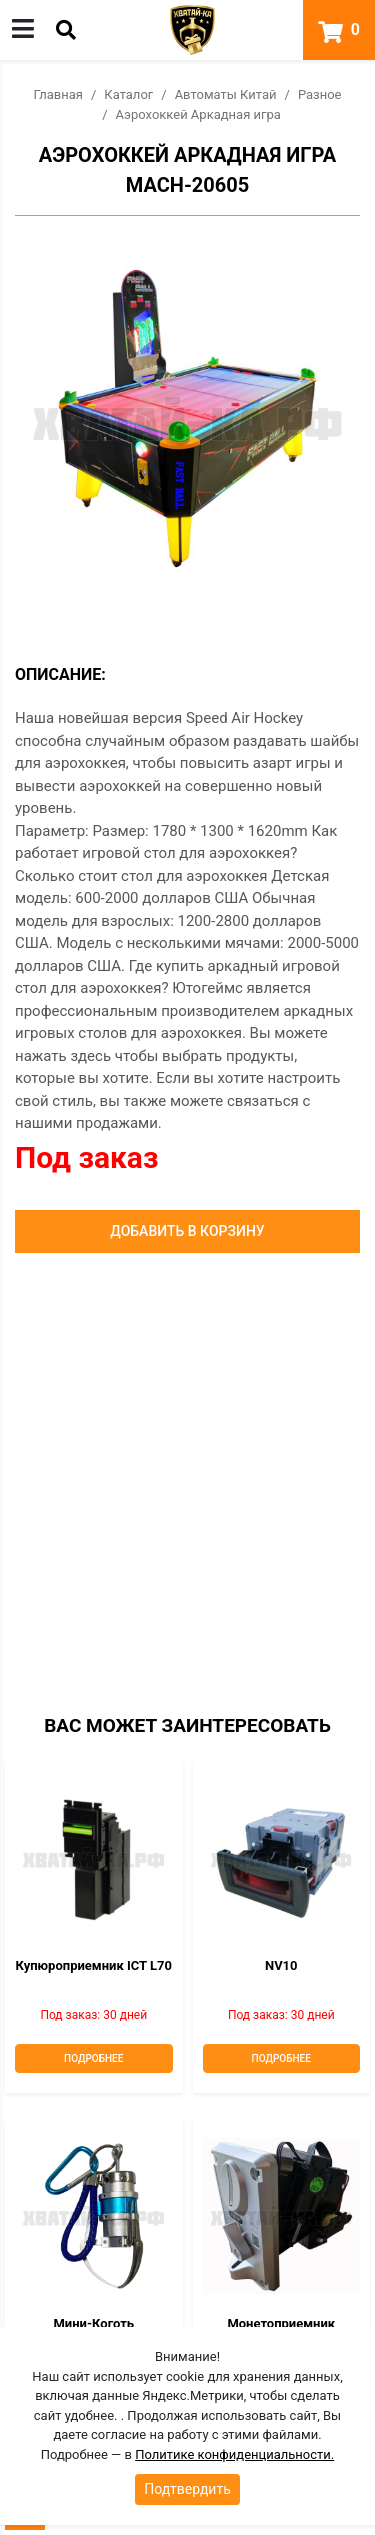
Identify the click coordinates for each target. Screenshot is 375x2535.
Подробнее (93, 2058)
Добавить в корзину (187, 1231)
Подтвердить (187, 2489)
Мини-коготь (93, 2323)
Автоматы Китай (226, 94)
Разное (320, 94)
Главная (58, 94)
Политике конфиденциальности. (234, 2454)
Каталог (128, 94)
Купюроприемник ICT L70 (94, 1965)
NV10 (281, 1965)
